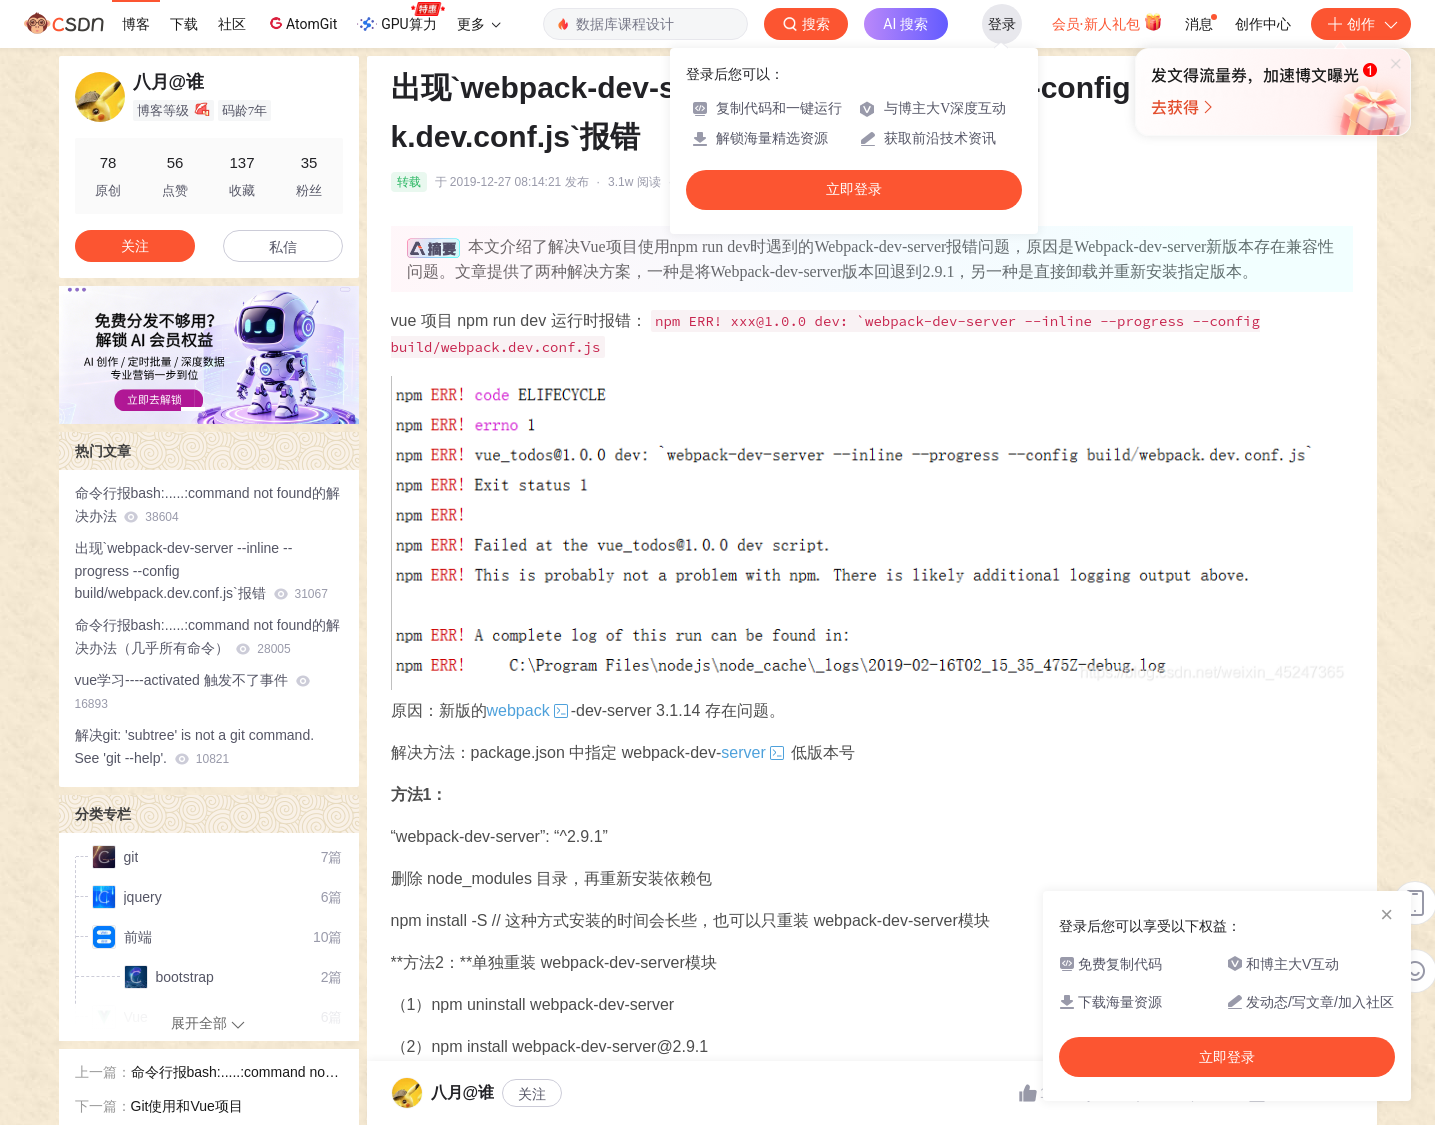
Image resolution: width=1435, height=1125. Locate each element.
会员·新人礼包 (1107, 22)
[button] (193, 409)
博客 (136, 24)
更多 (479, 24)
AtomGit (301, 23)
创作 (1361, 24)
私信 (283, 247)
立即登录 (854, 189)
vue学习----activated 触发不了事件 (192, 691)
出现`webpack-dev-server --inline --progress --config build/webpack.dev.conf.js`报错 (201, 571)
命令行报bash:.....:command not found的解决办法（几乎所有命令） (207, 636)
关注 (532, 1094)
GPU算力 (400, 18)
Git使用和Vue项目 (187, 1106)
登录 (1002, 24)
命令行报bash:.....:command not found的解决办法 (207, 504)
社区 (232, 24)
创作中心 (1263, 24)
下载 (184, 24)
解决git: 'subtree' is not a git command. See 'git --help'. (195, 746)
